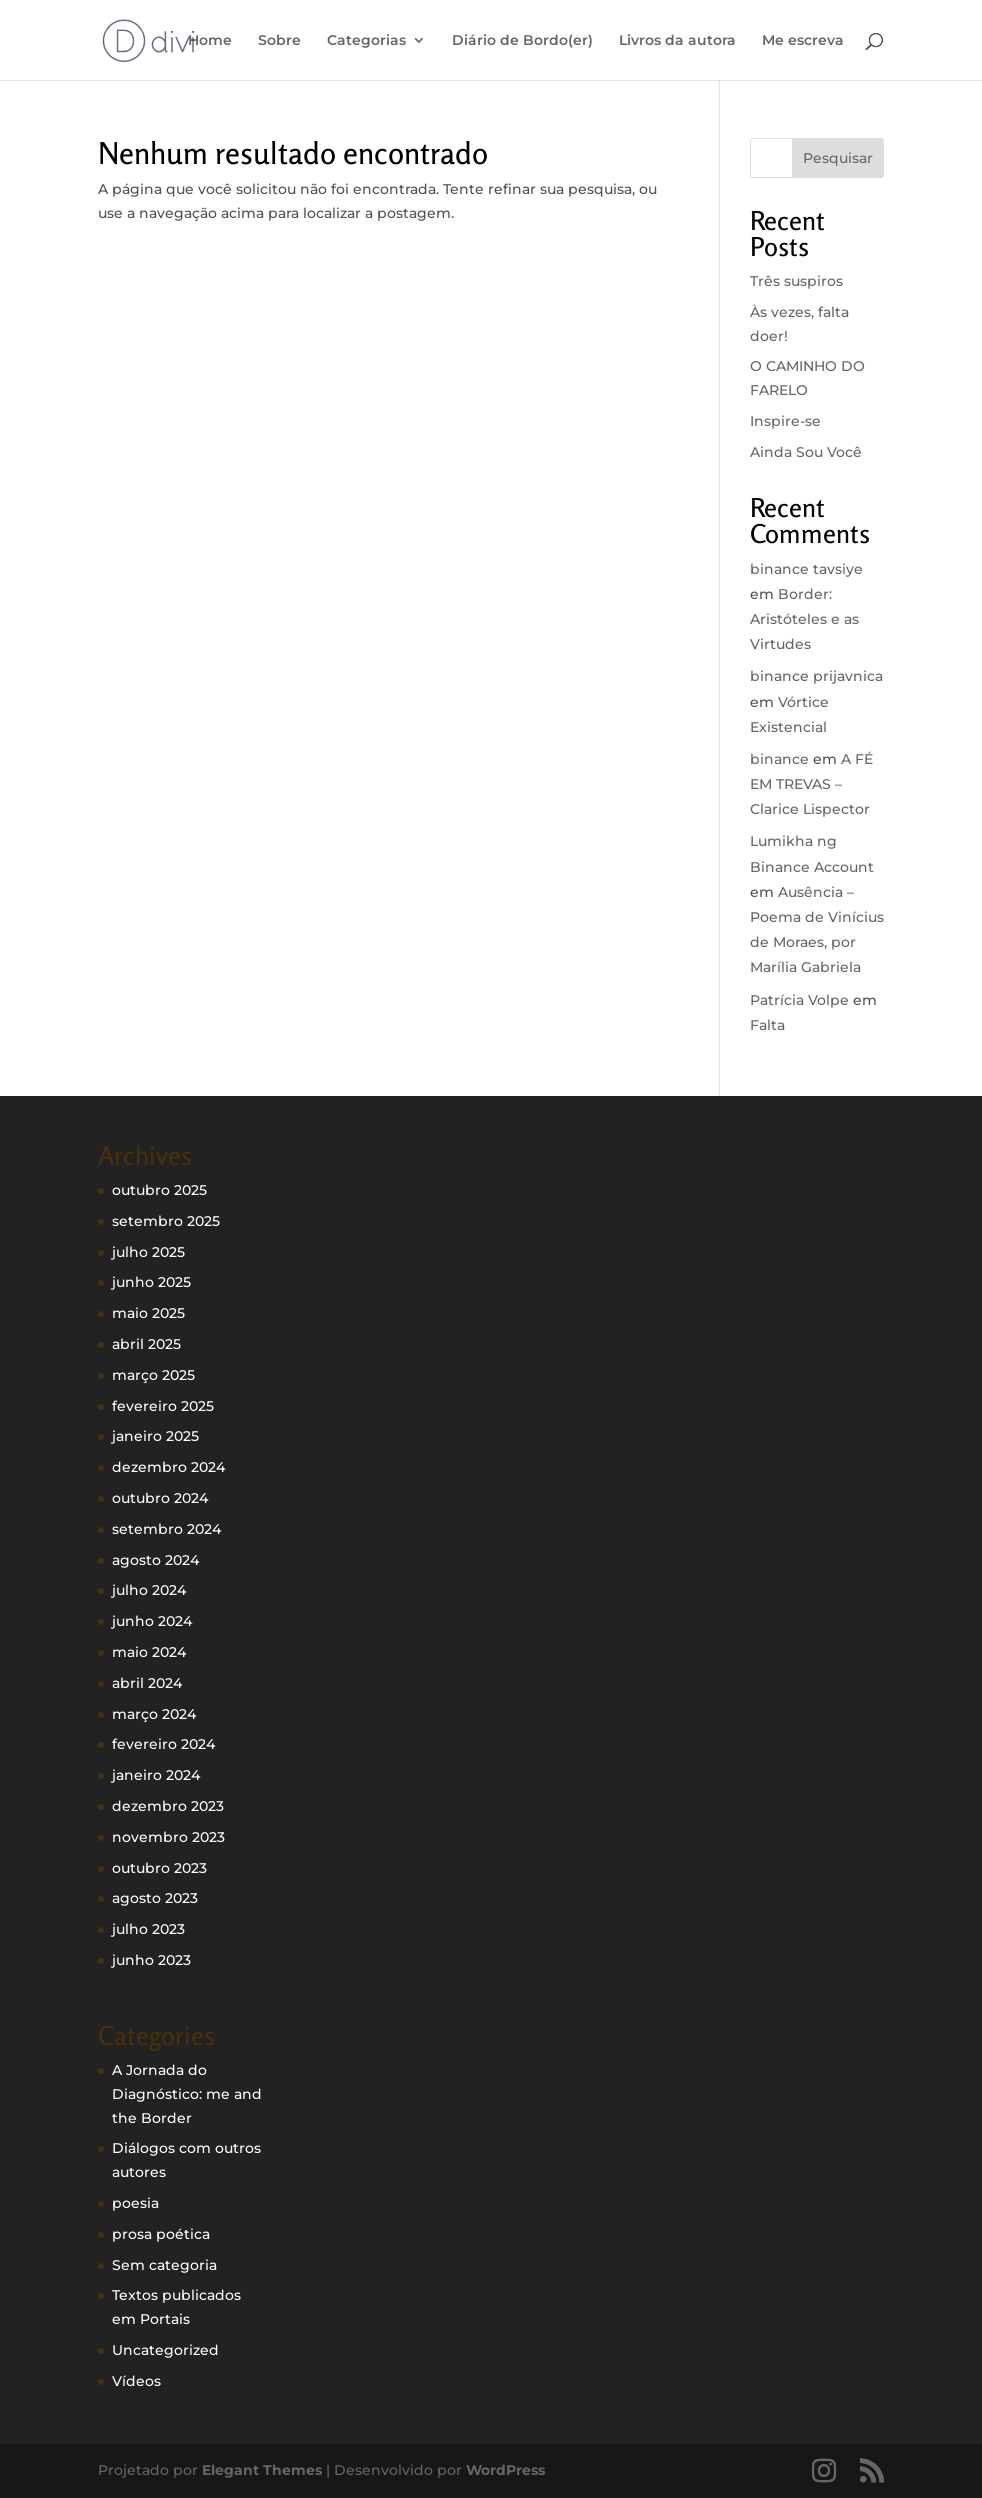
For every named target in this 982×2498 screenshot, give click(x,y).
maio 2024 (149, 1652)
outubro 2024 (160, 1498)
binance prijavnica (816, 676)
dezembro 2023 (168, 1806)
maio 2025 (148, 1313)
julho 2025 (148, 1252)
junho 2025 (151, 1282)
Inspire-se (785, 421)
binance (779, 759)
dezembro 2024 (168, 1467)
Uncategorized (165, 2350)
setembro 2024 (166, 1529)
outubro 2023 (159, 1868)
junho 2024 (152, 1621)
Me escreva (803, 41)
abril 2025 (146, 1344)
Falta (767, 1025)
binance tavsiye (806, 569)
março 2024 (154, 1714)
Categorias (366, 41)
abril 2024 (147, 1683)
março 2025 (153, 1375)
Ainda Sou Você (806, 452)
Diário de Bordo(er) (522, 41)
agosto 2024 (155, 1560)
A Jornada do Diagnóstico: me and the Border (187, 2094)
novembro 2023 (168, 1837)
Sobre (279, 41)
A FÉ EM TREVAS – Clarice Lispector (811, 784)
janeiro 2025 (155, 1436)
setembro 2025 (166, 1221)
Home (210, 41)
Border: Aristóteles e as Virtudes (804, 619)
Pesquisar (838, 158)
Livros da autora (677, 41)
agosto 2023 (155, 1898)
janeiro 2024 (156, 1775)
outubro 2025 (159, 1190)
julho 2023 (148, 1929)
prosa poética (161, 2234)
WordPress (505, 2470)
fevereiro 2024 (163, 1744)
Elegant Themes (262, 2470)
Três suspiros (796, 281)
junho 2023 (151, 1960)
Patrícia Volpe (799, 1000)
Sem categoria (164, 2265)
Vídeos (136, 2381)
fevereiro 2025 (163, 1406)
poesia (135, 2203)
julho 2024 (149, 1590)
